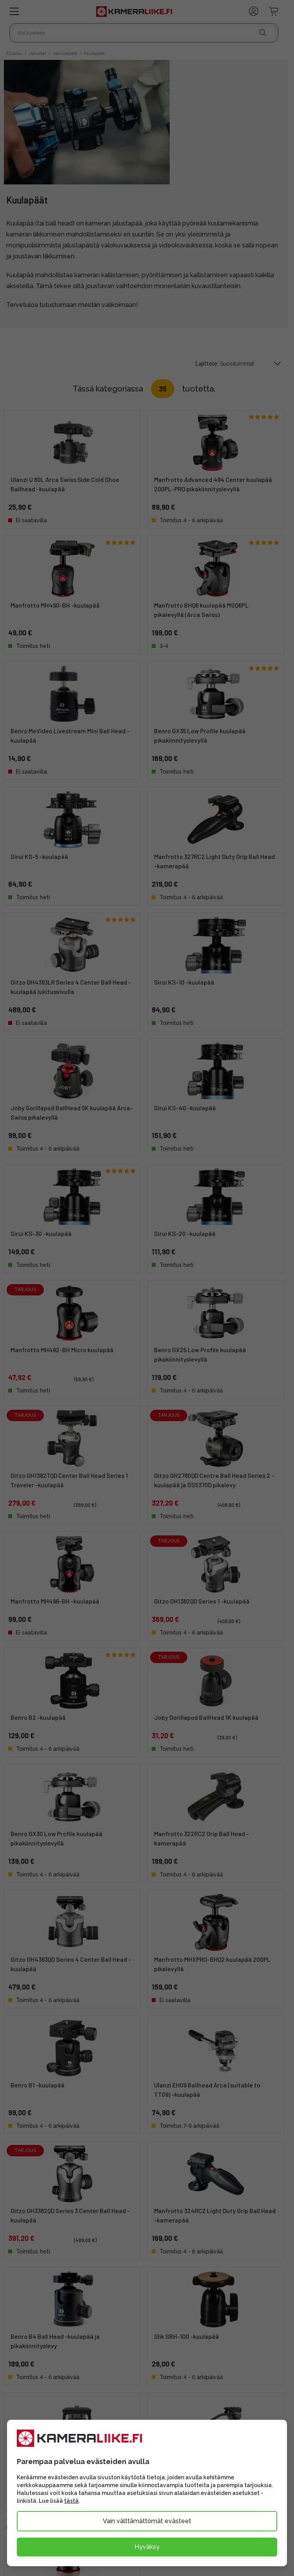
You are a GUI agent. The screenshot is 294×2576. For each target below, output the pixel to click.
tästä (71, 2501)
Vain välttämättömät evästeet (147, 2521)
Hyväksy (147, 2547)
